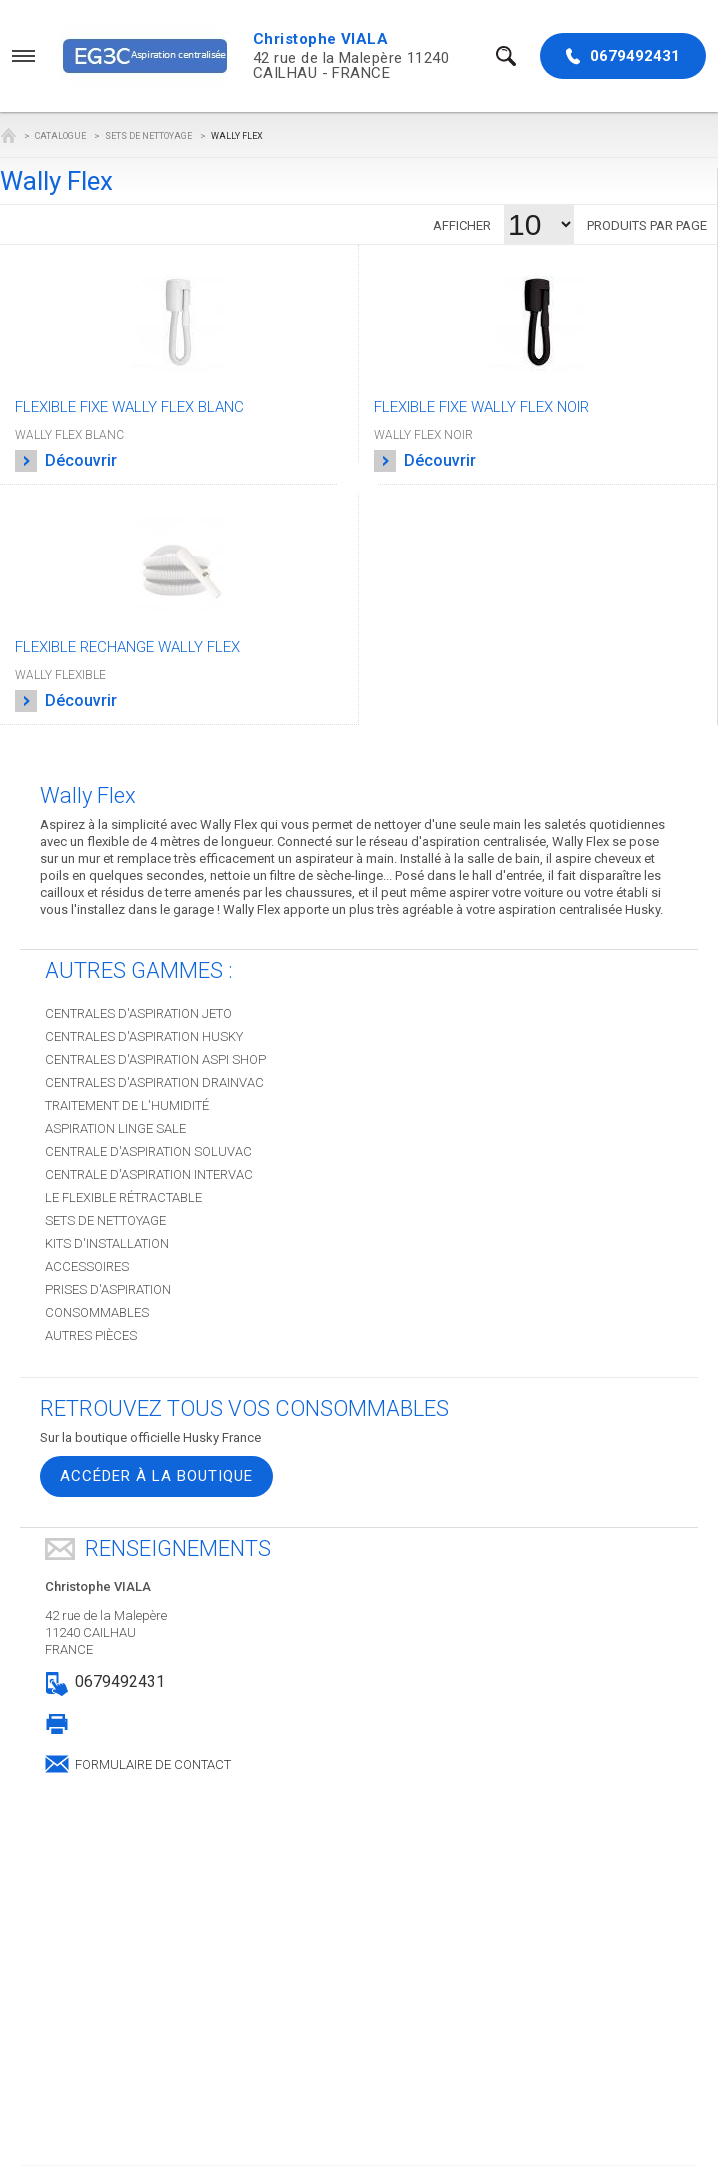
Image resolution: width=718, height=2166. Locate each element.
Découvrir (66, 460)
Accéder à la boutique (156, 1476)
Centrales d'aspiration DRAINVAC (154, 1082)
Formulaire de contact (153, 1762)
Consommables (97, 1312)
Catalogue (60, 136)
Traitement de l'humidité (127, 1105)
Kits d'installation (107, 1243)
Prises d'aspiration (108, 1289)
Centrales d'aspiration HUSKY (144, 1036)
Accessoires (87, 1266)
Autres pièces (91, 1335)
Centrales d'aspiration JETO (138, 1013)
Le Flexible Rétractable (123, 1197)
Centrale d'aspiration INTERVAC (149, 1174)
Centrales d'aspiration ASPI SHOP (155, 1059)
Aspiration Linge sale (115, 1128)
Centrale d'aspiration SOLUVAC (148, 1151)
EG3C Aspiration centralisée (8, 135)
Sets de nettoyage (148, 136)
